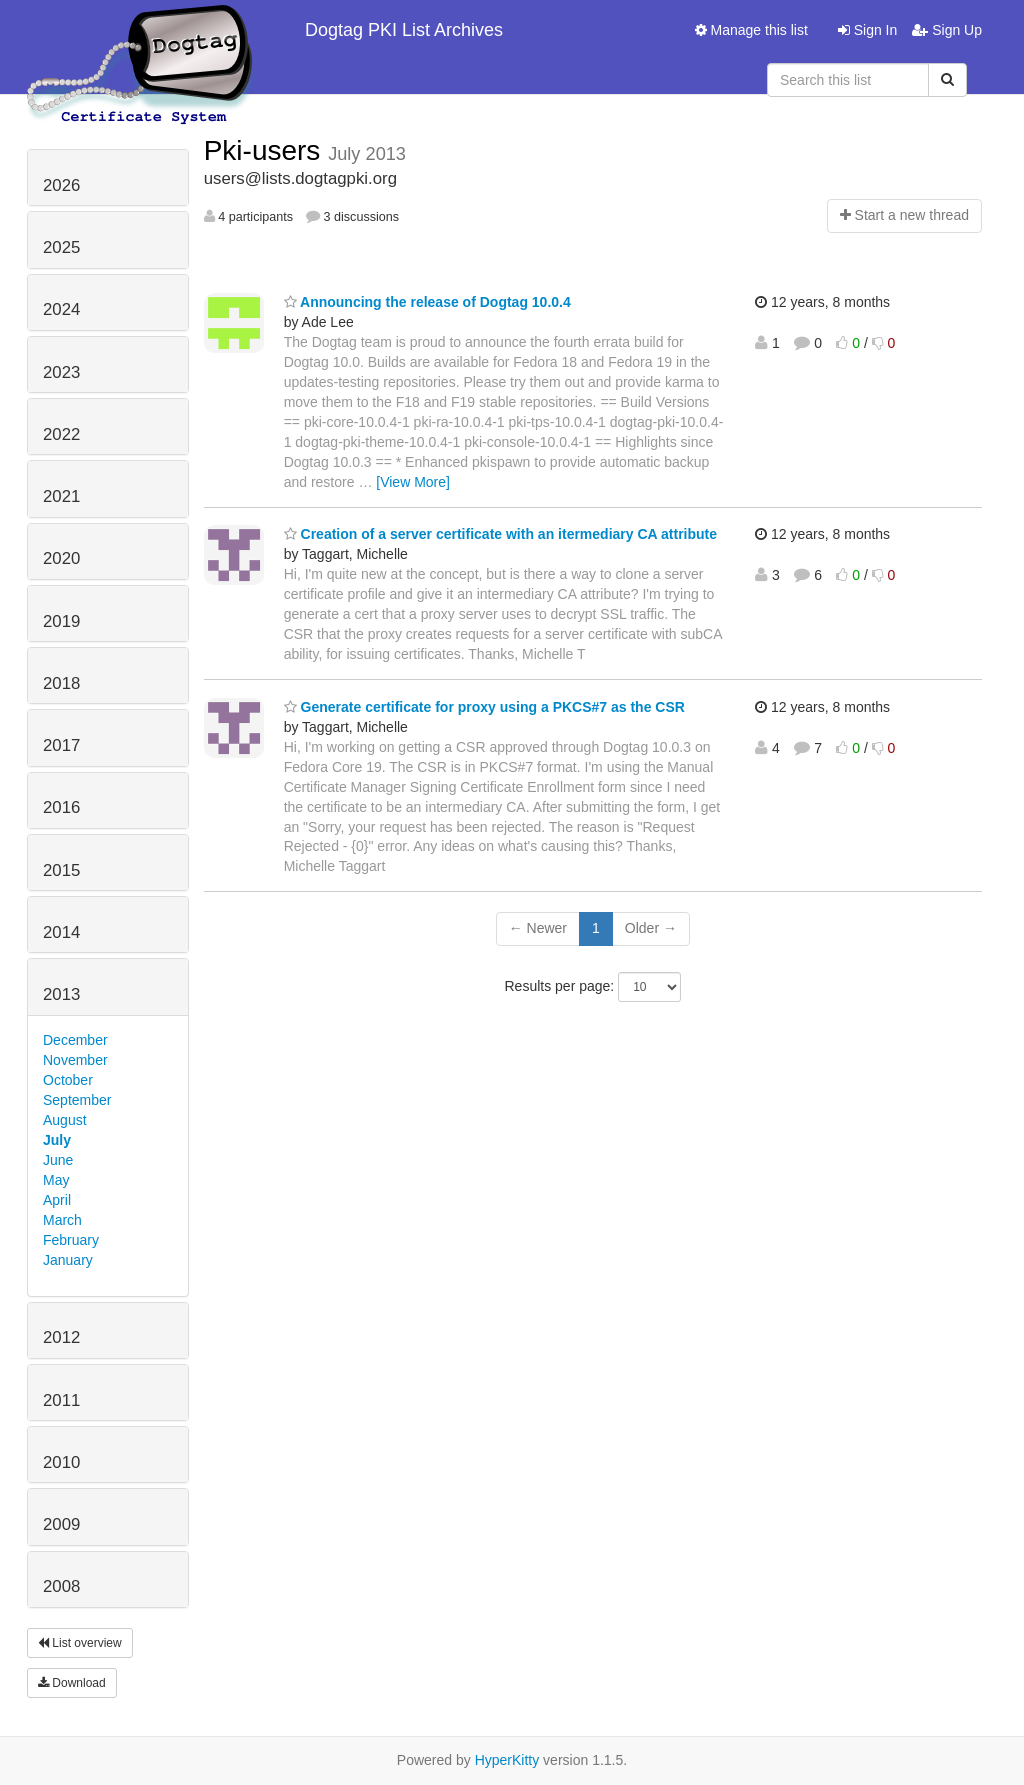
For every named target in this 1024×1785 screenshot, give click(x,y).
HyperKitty (507, 1760)
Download (72, 1683)
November (75, 1060)
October (68, 1080)
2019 (61, 621)
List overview (80, 1643)
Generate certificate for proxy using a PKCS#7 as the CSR (484, 707)
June (58, 1160)
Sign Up (947, 30)
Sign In (867, 30)
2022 (61, 434)
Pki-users (266, 150)
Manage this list (751, 30)
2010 (61, 1462)
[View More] (413, 482)
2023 (61, 372)
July (57, 1140)
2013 (61, 994)
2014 (61, 932)
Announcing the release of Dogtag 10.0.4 (427, 302)
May (56, 1180)
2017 (61, 745)
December (75, 1040)
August (65, 1120)
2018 (61, 683)
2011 (61, 1400)
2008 (61, 1586)
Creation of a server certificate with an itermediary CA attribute (500, 534)
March (62, 1220)
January (68, 1260)
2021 (61, 496)
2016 (61, 807)
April (57, 1200)
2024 (61, 309)
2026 (61, 185)
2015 (61, 870)
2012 (61, 1337)
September (77, 1100)
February (71, 1240)
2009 (61, 1524)
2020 (61, 558)
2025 (61, 247)
